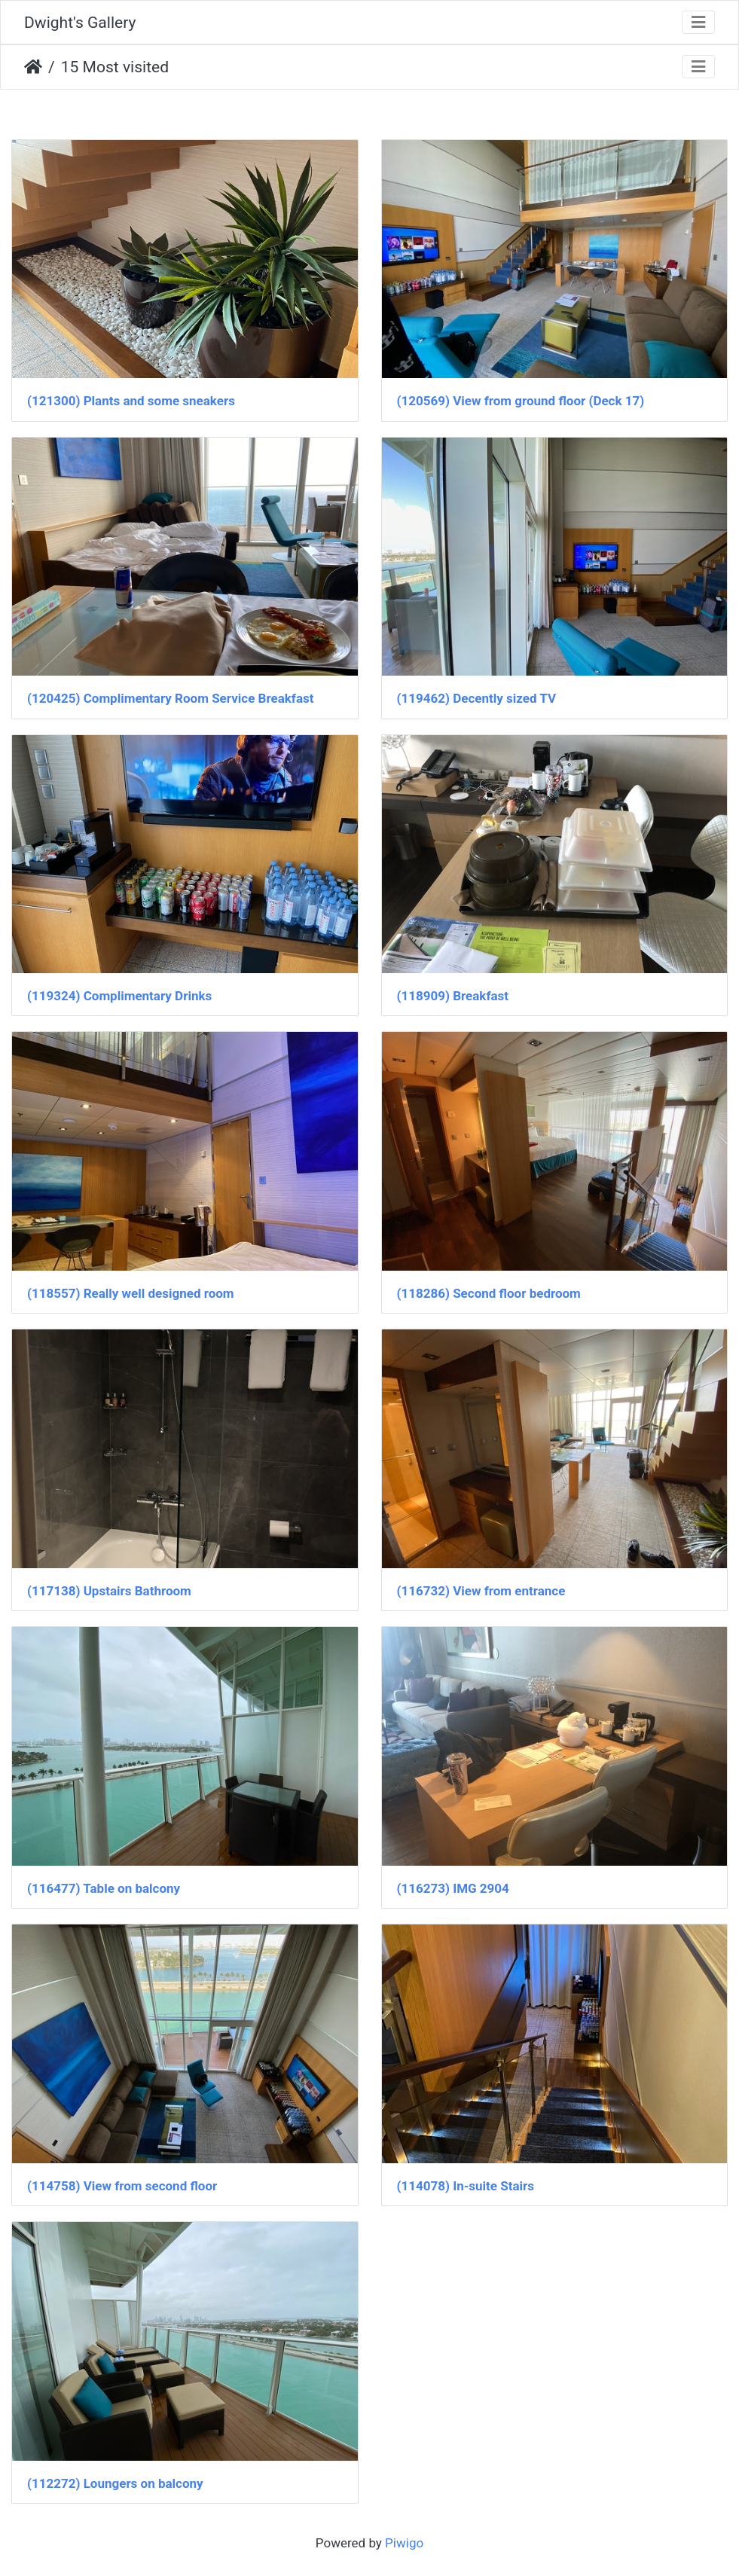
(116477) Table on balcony (103, 1888)
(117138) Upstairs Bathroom (109, 1590)
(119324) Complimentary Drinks (119, 995)
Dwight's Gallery (80, 22)
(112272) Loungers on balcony (115, 2483)
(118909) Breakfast (453, 995)
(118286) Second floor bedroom (489, 1293)
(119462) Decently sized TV (477, 698)
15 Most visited (115, 66)
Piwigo (404, 2542)
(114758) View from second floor (122, 2185)
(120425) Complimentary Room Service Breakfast (170, 698)
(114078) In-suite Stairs (466, 2185)
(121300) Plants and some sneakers (131, 400)
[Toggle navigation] (698, 22)
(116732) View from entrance (481, 1590)
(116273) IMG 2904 (453, 1888)
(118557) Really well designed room (130, 1293)
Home (33, 67)
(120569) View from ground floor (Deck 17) (521, 400)
